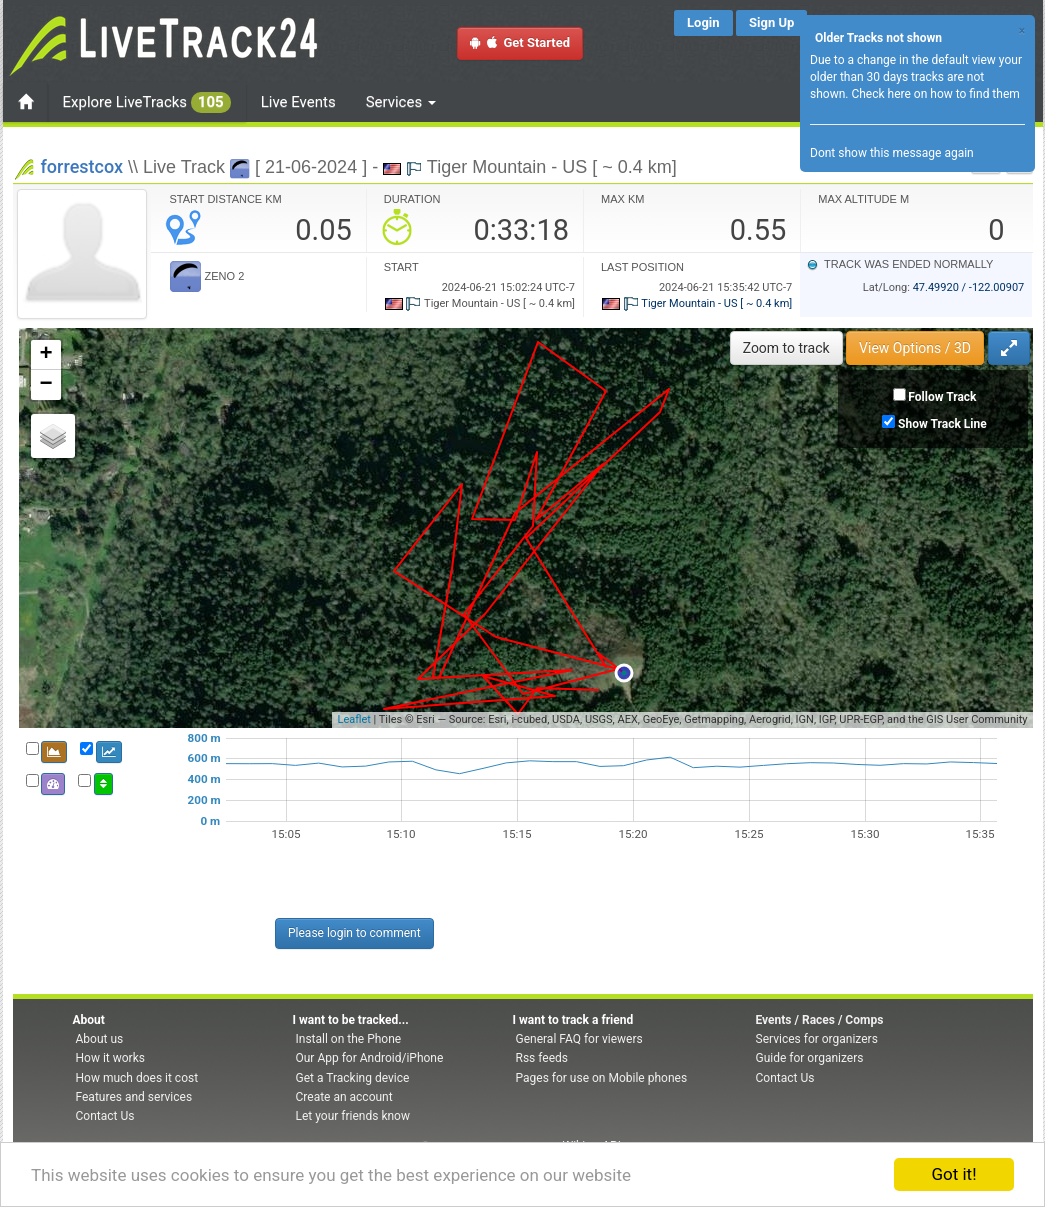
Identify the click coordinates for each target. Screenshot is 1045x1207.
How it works (110, 1058)
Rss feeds (542, 1058)
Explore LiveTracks (147, 102)
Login (703, 22)
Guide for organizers (810, 1058)
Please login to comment (354, 933)
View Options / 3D (915, 348)
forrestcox (82, 166)
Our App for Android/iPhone (370, 1058)
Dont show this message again (892, 153)
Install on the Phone (349, 1039)
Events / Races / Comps (820, 1020)
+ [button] (45, 355)
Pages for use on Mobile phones (602, 1078)
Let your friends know (353, 1116)
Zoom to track (786, 348)
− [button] (45, 385)
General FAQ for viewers (579, 1039)
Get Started (520, 42)
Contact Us (105, 1116)
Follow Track (942, 397)
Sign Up (771, 22)
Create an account (344, 1097)
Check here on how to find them (935, 94)
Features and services (134, 1097)
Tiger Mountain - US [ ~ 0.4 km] (697, 303)
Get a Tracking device (353, 1078)
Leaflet (353, 719)
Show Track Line (942, 424)
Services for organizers (817, 1039)
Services (401, 102)
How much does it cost (137, 1078)
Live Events (298, 102)
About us (100, 1039)
